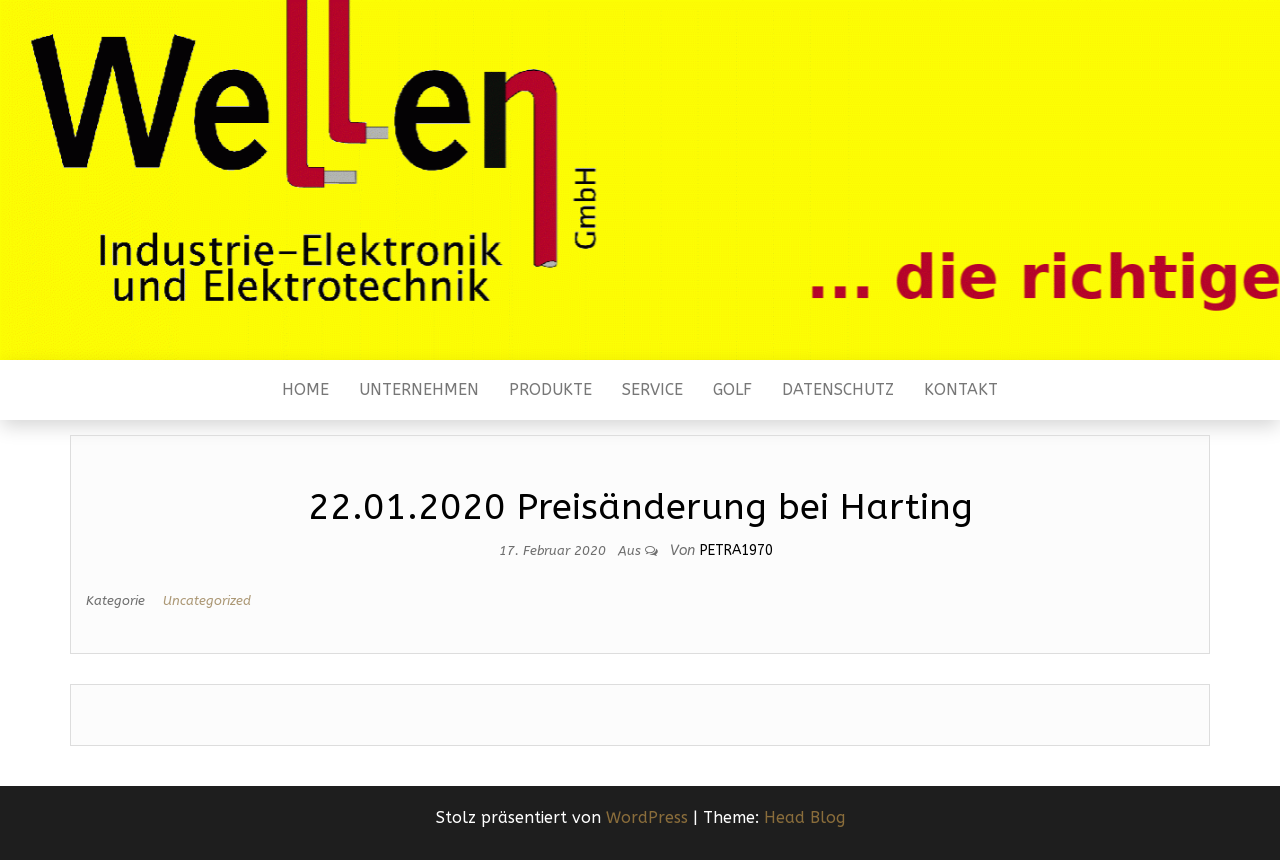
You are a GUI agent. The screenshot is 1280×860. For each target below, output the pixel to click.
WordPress (647, 817)
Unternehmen (419, 389)
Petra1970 (736, 550)
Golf (732, 389)
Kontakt (961, 389)
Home (305, 389)
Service (652, 389)
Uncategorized (207, 600)
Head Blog (804, 817)
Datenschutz (838, 389)
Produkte (550, 389)
